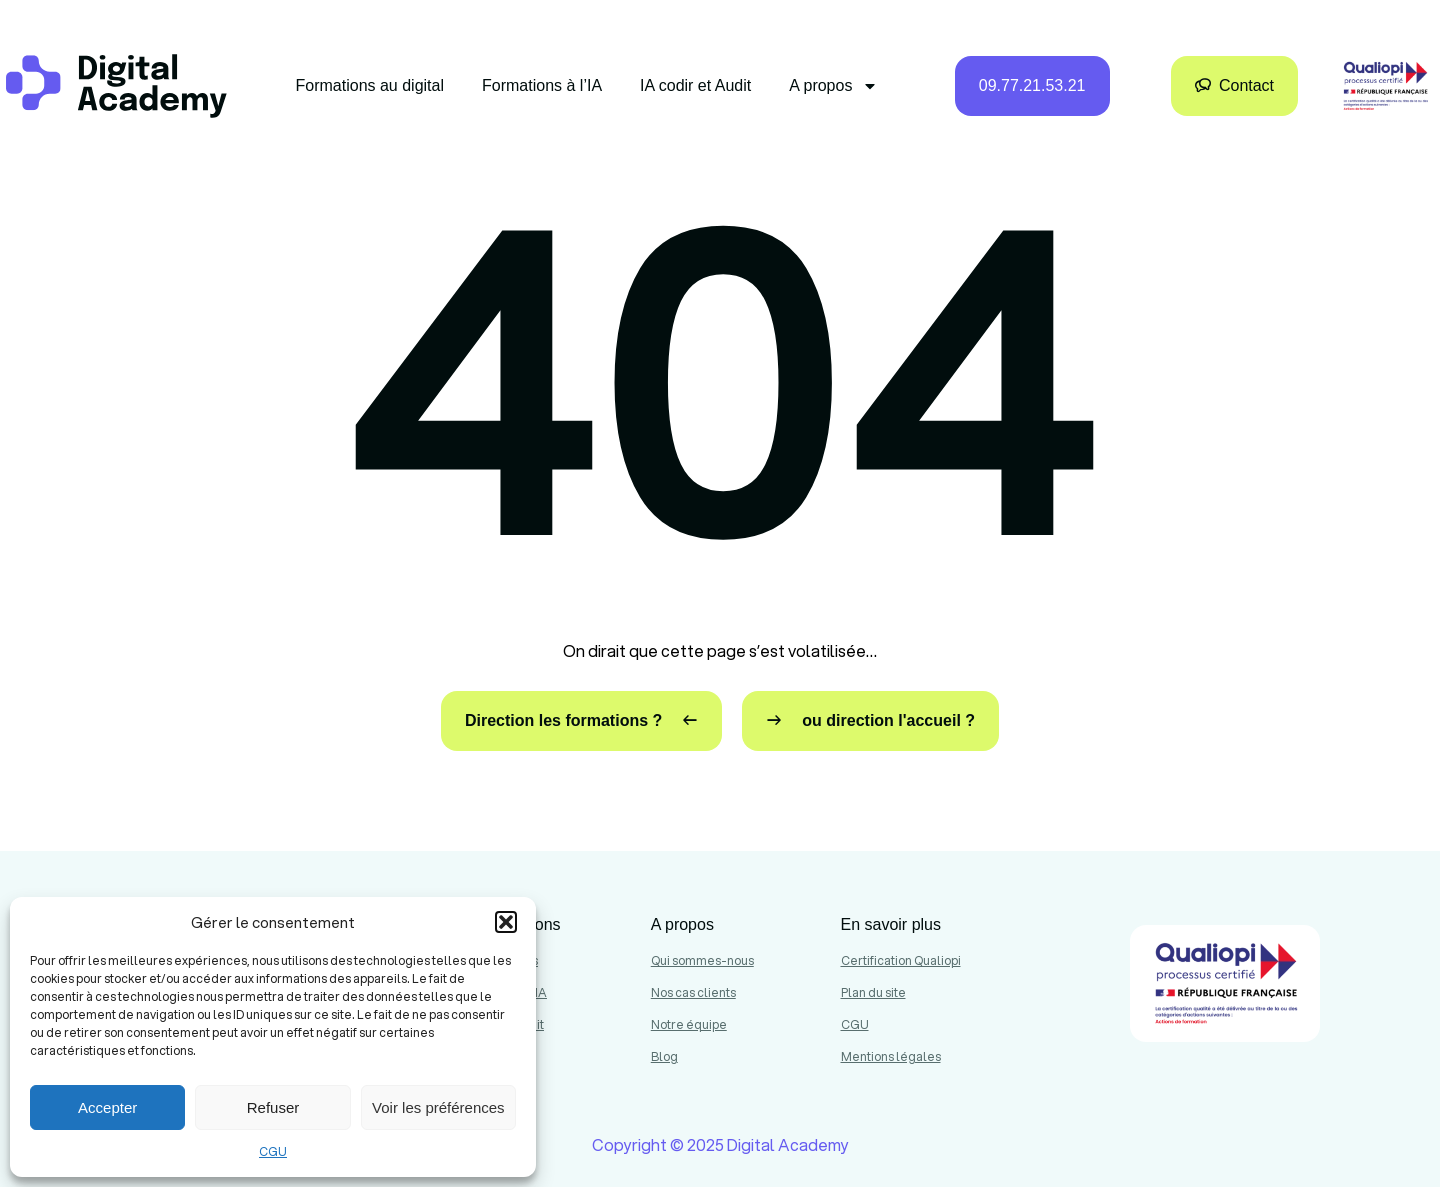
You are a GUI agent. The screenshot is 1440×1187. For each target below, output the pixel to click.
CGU (273, 1151)
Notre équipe (689, 1024)
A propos (833, 86)
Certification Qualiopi (901, 960)
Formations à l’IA (542, 85)
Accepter (107, 1107)
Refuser (273, 1107)
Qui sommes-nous (702, 960)
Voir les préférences (438, 1107)
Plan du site (873, 992)
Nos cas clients (693, 992)
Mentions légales (891, 1056)
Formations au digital (370, 85)
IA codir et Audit (695, 85)
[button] (506, 922)
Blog (664, 1056)
